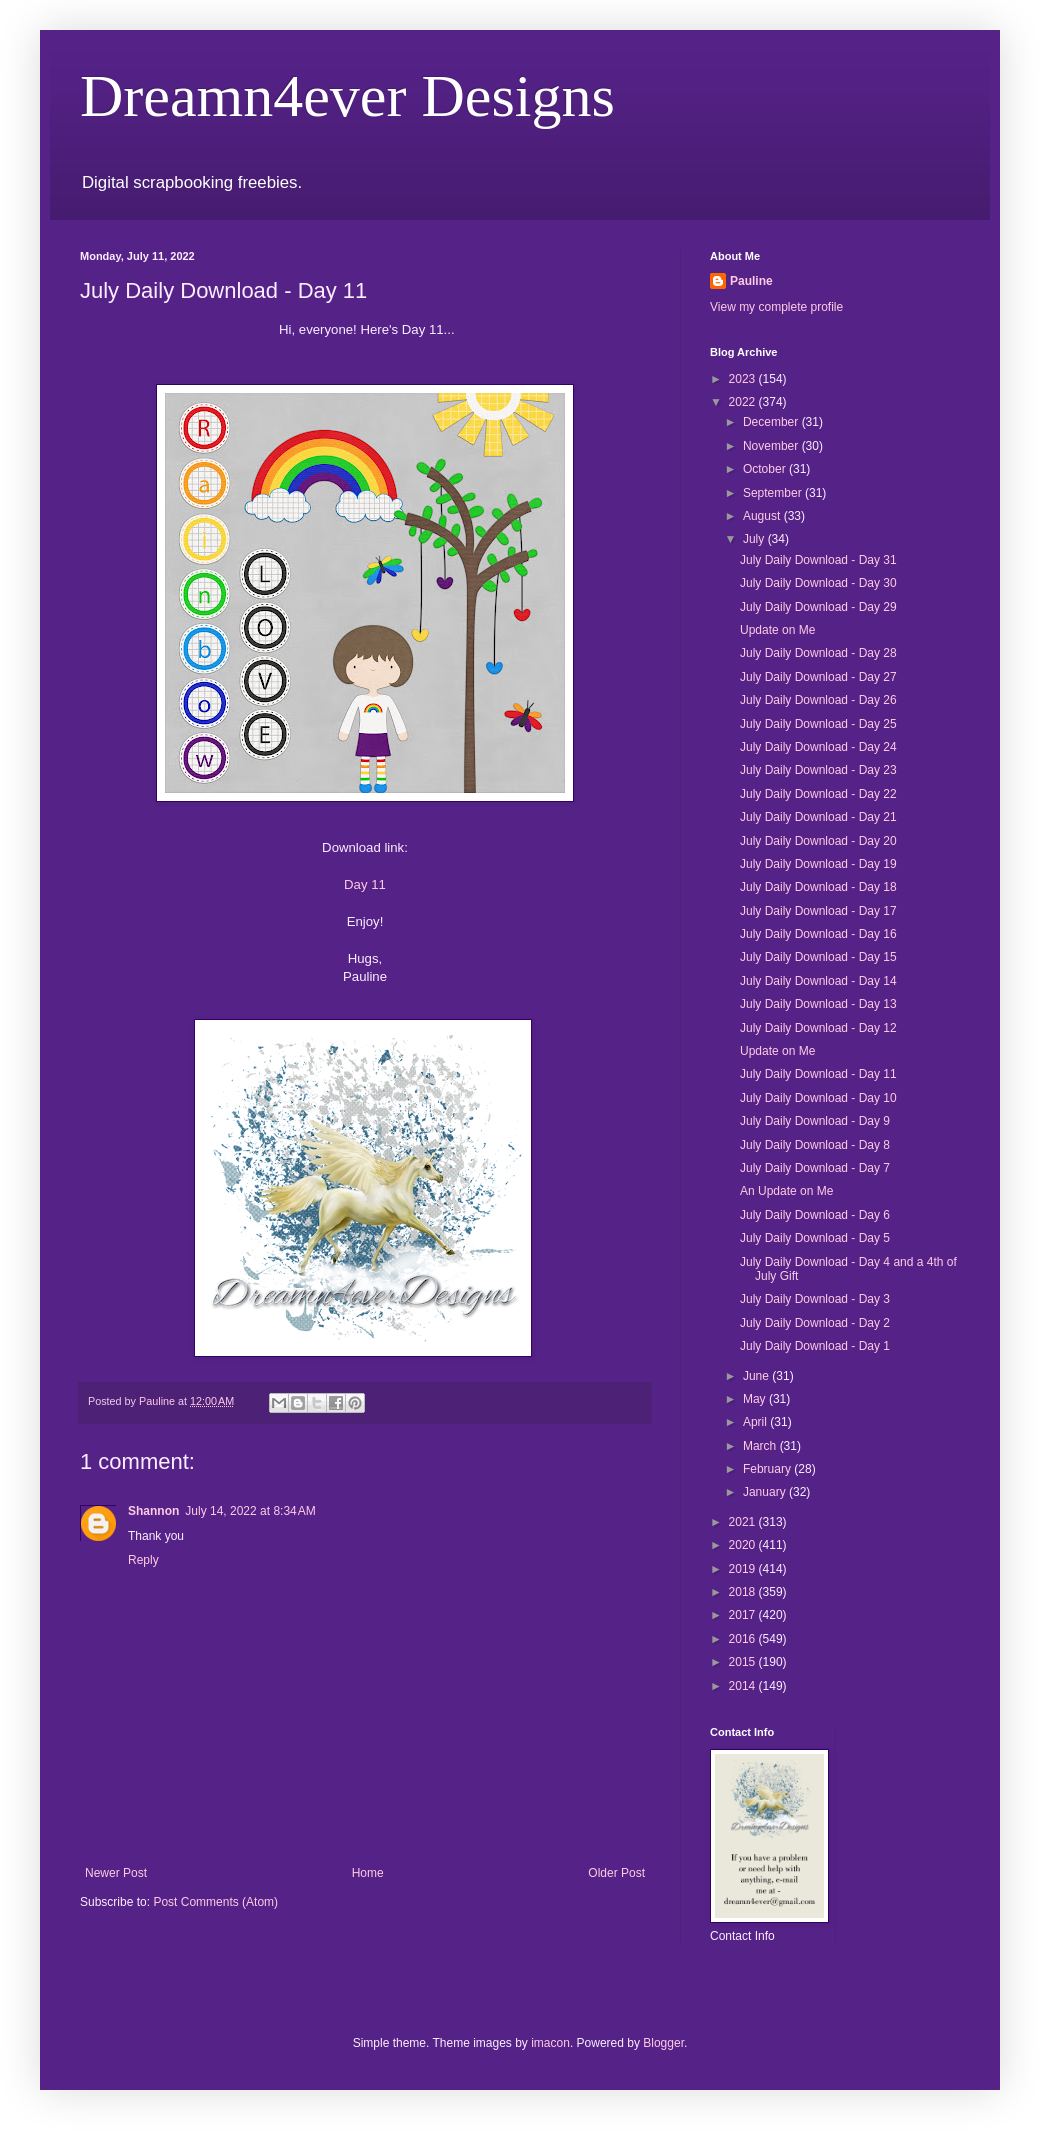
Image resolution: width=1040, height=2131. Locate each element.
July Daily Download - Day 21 (818, 817)
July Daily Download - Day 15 (818, 957)
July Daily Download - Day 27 (818, 677)
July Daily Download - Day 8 (815, 1145)
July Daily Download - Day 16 (818, 934)
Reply (143, 1560)
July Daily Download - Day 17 (818, 911)
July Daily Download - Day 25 (818, 724)
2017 (744, 1615)
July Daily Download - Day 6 (815, 1215)
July (755, 539)
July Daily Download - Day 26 (818, 700)
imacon (550, 2043)
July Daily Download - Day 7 (815, 1168)
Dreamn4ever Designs (347, 96)
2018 (744, 1592)
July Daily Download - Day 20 (818, 841)
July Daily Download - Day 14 (818, 981)
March (761, 1446)
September (774, 493)
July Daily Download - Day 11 (818, 1074)
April (756, 1422)
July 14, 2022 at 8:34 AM (250, 1511)
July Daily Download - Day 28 (818, 653)
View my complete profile (776, 307)
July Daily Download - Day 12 (818, 1028)
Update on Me (777, 630)
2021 (744, 1522)
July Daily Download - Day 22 (818, 794)
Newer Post (116, 1873)
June (757, 1376)
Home (368, 1873)
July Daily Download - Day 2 (815, 1323)
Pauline (751, 281)
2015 (744, 1662)
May (756, 1399)
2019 (744, 1569)
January (766, 1492)
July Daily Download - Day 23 (818, 770)
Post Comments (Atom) (215, 1902)
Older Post (616, 1873)
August (763, 516)
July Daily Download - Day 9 (815, 1121)
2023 (744, 379)
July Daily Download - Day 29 (818, 607)
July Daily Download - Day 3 (815, 1299)
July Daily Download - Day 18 (818, 887)
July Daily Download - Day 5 (815, 1238)
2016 (744, 1639)
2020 (744, 1545)
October (766, 469)
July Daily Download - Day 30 (818, 583)
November (772, 446)
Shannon (153, 1511)
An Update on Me (786, 1191)
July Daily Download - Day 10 (818, 1098)
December (772, 422)
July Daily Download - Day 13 (818, 1004)
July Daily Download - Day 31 (818, 560)
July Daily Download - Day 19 (818, 864)
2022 (744, 402)
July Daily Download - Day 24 (818, 747)
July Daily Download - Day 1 (815, 1346)
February (768, 1469)
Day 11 (365, 884)
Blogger (663, 2043)
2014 (744, 1686)
